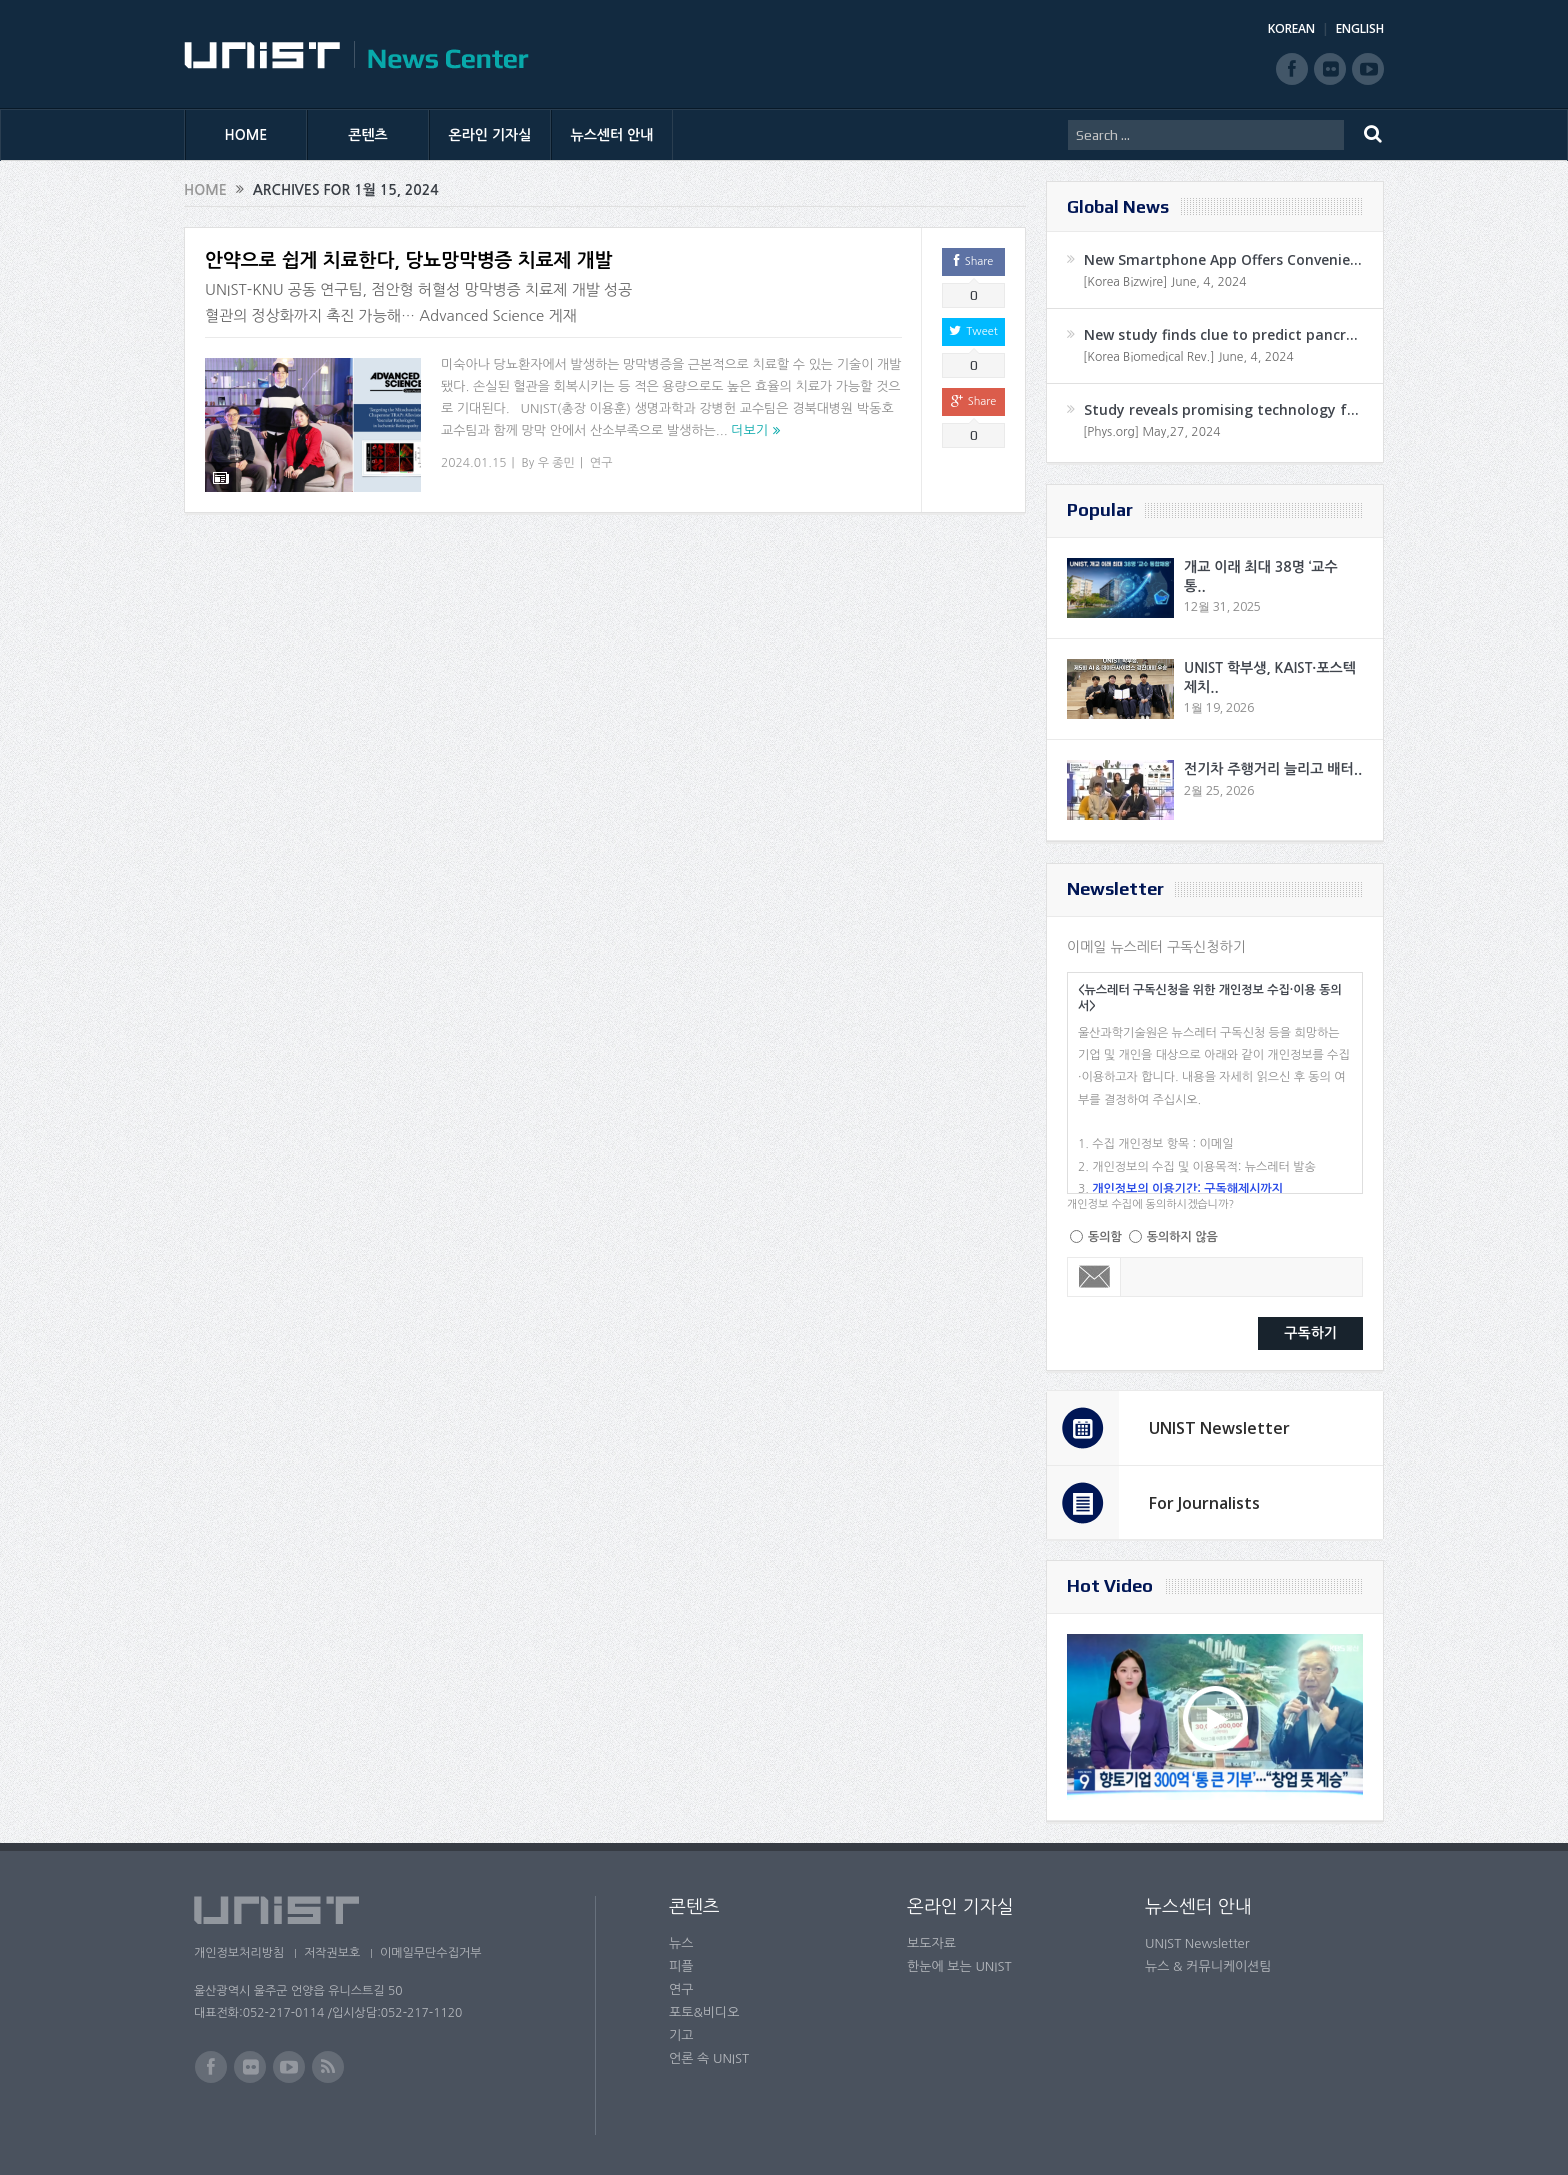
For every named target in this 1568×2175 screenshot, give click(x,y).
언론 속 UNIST (709, 2058)
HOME (246, 135)
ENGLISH (1360, 28)
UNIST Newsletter (1219, 1428)
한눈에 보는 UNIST (959, 1966)
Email (1094, 1277)
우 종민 (556, 463)
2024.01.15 (473, 463)
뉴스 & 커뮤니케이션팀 (1208, 1966)
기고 (681, 2035)
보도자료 (931, 1943)
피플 (681, 1966)
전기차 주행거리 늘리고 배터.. (1273, 769)
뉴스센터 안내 (612, 135)
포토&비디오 (704, 2012)
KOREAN (1291, 28)
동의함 (1105, 1237)
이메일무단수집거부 (442, 1953)
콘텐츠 (367, 135)
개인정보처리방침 (239, 1953)
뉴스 (681, 1943)
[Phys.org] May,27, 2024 (1151, 432)
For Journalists (1204, 1503)
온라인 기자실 (490, 135)
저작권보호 (337, 1953)
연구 (601, 463)
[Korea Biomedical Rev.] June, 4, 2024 (1188, 357)
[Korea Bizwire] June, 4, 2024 (1165, 282)
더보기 (749, 430)
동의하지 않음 (1182, 1237)
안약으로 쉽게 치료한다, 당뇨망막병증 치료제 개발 (408, 260)
